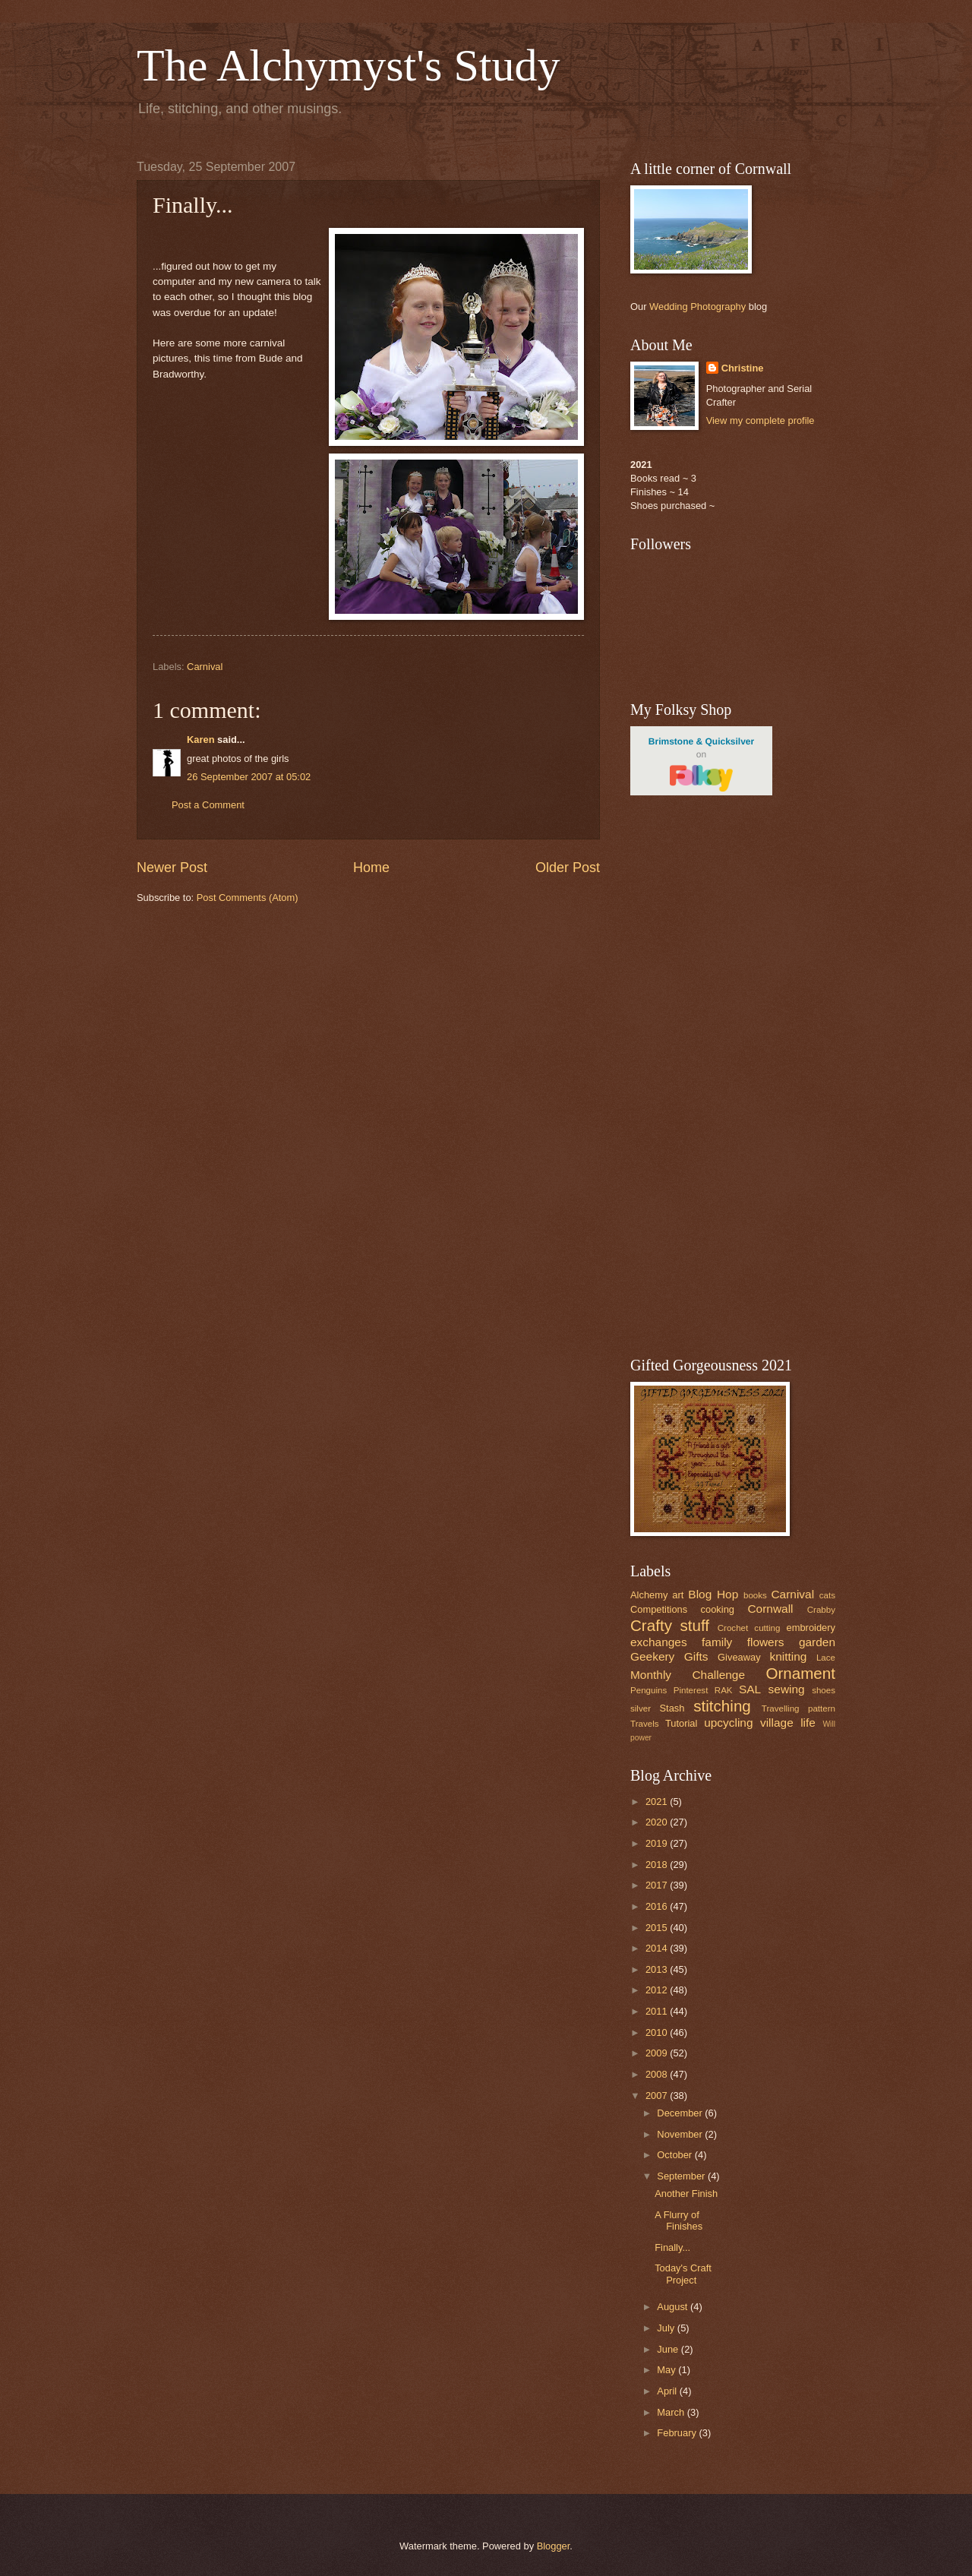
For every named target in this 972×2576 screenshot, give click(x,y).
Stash (671, 1708)
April (668, 2391)
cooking (717, 1609)
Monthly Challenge (687, 1674)
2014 (657, 1948)
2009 (657, 2053)
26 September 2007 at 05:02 (249, 776)
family (717, 1642)
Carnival (204, 666)
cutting (767, 1628)
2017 (657, 1885)
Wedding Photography (697, 306)
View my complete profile (760, 420)
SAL (750, 1689)
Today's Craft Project (683, 2273)
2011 (657, 2011)
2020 (657, 1822)
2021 (657, 1801)
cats (827, 1595)
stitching (722, 1706)
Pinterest (691, 1690)
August (673, 2306)
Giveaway (739, 1657)
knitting (787, 1656)
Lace (825, 1657)
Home (371, 867)
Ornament (800, 1673)
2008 (657, 2074)
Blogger (553, 2546)
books (755, 1595)
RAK (724, 1690)
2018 (657, 1864)
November (681, 2134)
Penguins (648, 1690)
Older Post (567, 867)
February (678, 2433)
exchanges (658, 1642)
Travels (644, 1723)
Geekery (652, 1656)
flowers (765, 1642)
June (669, 2349)
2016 (657, 1906)
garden (817, 1642)
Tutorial (681, 1723)
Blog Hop (713, 1594)
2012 (657, 1990)
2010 (657, 2032)
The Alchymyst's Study (348, 65)
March (671, 2412)
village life (788, 1722)
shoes (823, 1690)
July (667, 2328)
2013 (657, 1969)
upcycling (728, 1722)
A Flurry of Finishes (678, 2220)
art (677, 1595)
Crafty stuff (669, 1625)
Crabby (821, 1609)
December (681, 2113)
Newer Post (172, 867)
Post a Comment (208, 805)
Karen (201, 739)
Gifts (696, 1656)
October (675, 2154)
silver (640, 1708)
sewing (786, 1689)
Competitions (658, 1609)
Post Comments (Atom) (247, 897)
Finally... (672, 2247)
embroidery (811, 1627)
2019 (657, 1843)
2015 (657, 1927)
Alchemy (648, 1595)
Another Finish (686, 2193)
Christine (742, 368)
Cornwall (770, 1608)
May (667, 2369)
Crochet (733, 1628)
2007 (657, 2095)
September (682, 2176)
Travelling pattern (798, 1708)
